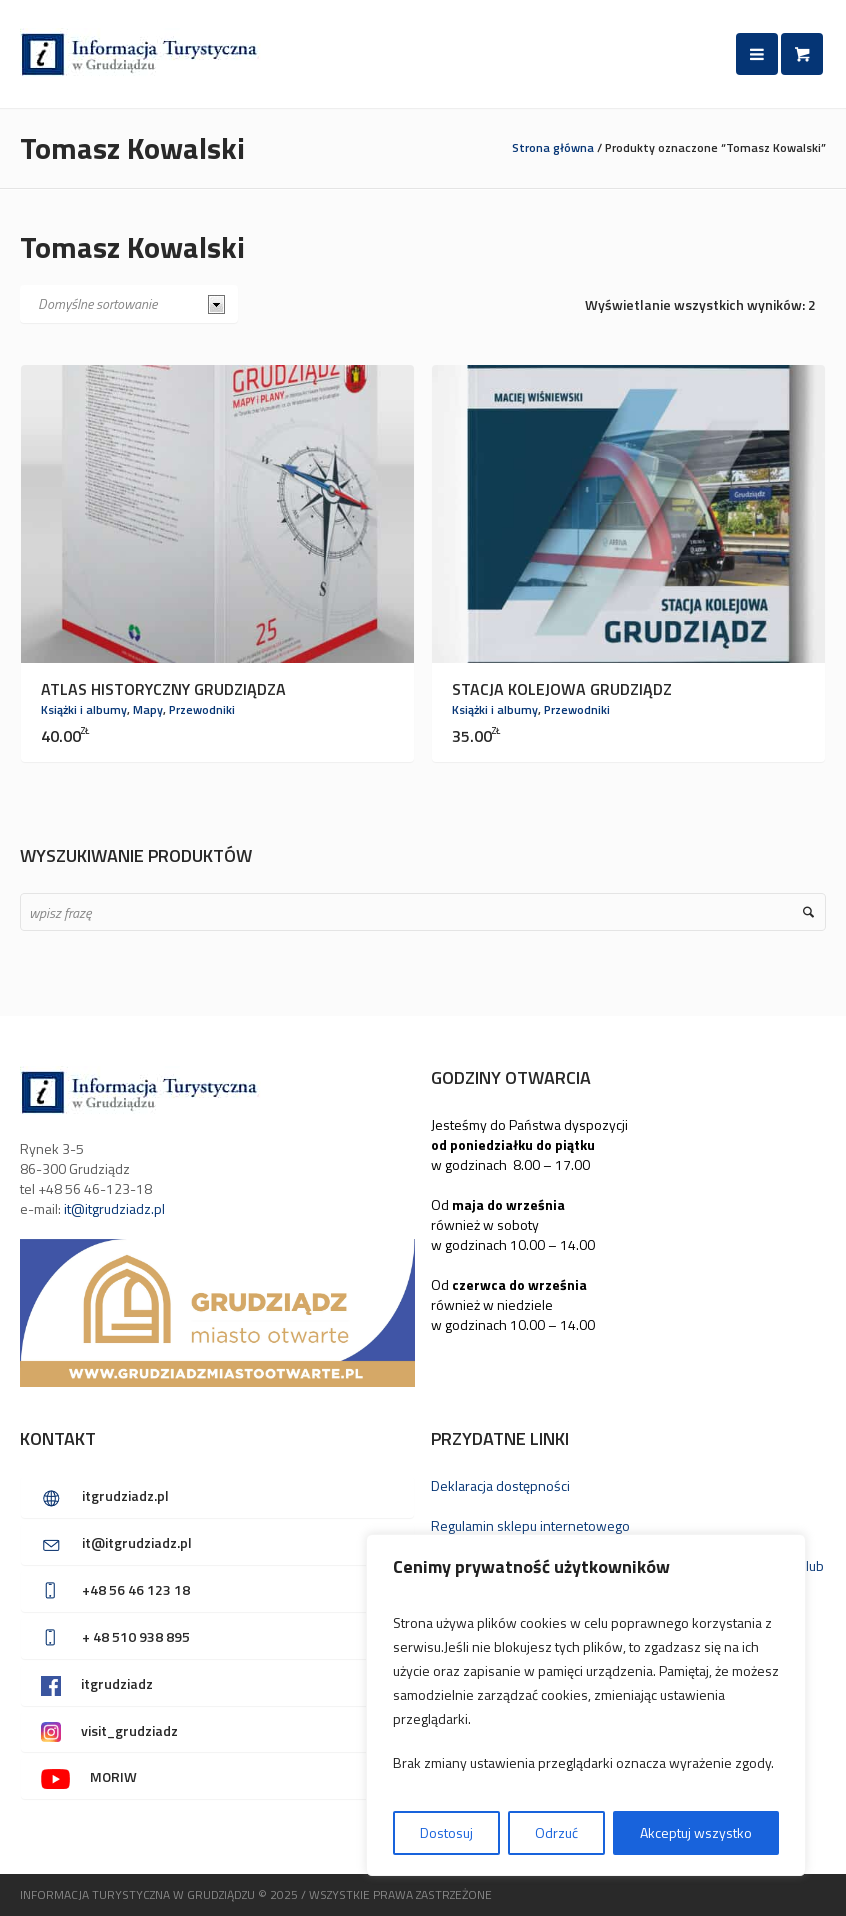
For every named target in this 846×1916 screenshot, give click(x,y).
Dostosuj (446, 1832)
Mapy (148, 709)
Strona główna (553, 147)
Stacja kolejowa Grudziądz (562, 689)
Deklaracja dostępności (500, 1485)
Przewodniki (202, 709)
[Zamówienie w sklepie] (129, 304)
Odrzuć (556, 1832)
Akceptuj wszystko (696, 1832)
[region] (586, 1705)
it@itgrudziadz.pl (114, 1208)
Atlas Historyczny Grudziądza (163, 689)
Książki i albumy (84, 709)
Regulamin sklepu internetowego (530, 1525)
